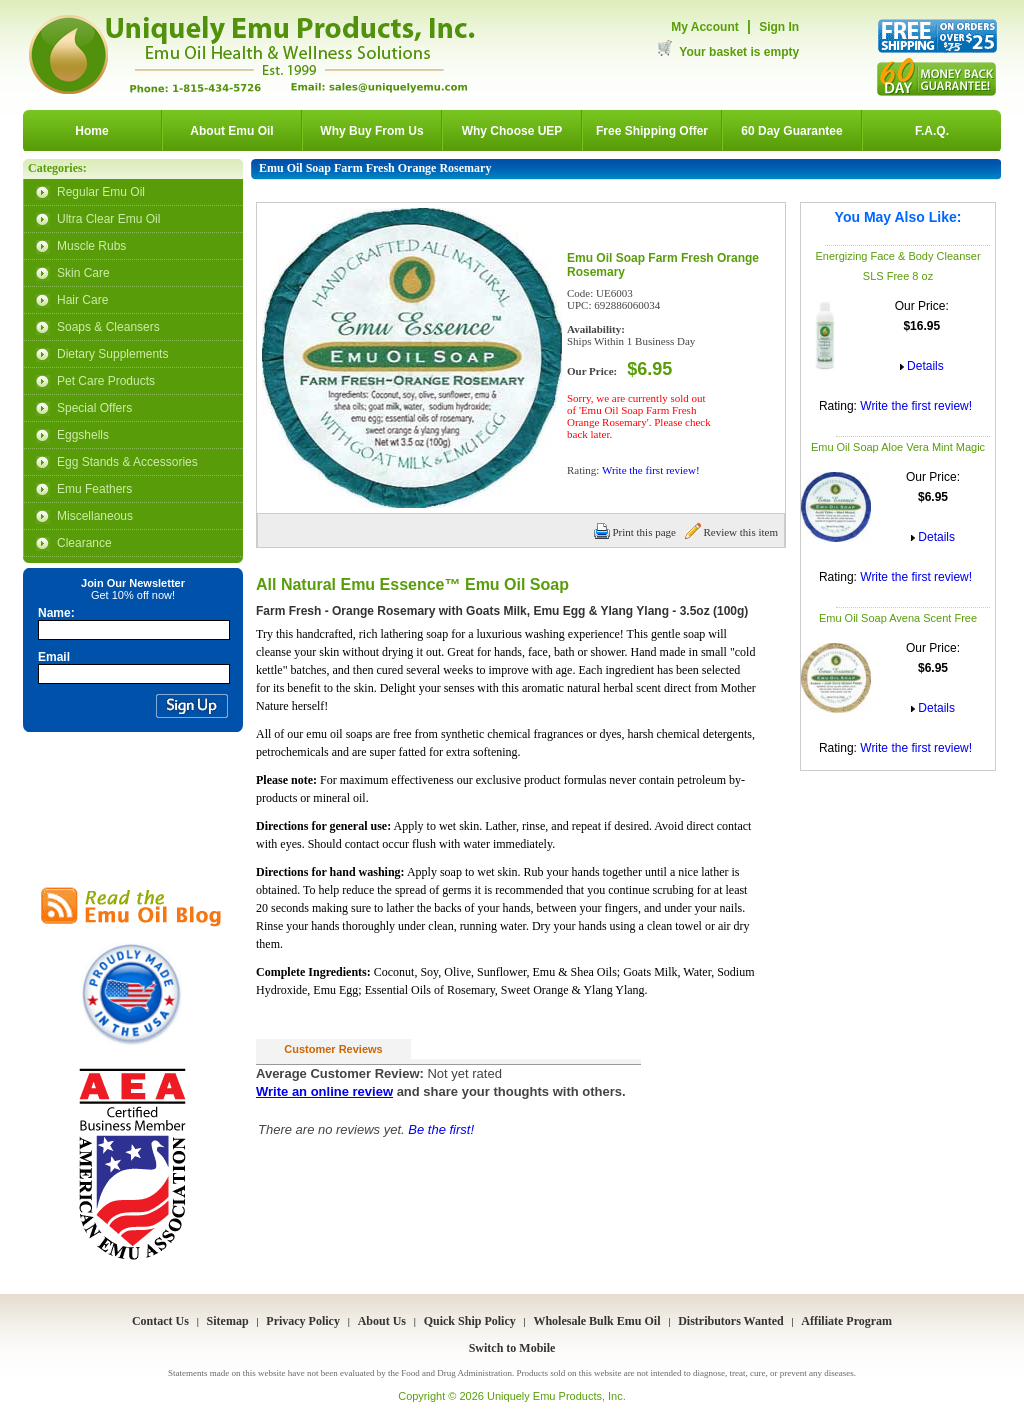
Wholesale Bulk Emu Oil (596, 1321)
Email (54, 657)
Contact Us (160, 1321)
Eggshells (83, 435)
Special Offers (94, 408)
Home (91, 131)
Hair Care (82, 300)
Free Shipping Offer (652, 131)
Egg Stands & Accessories (127, 462)
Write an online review (324, 1091)
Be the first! (441, 1129)
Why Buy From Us (371, 131)
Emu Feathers (94, 489)
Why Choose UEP (512, 131)
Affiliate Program (846, 1321)
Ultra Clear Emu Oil (108, 219)
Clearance (84, 543)
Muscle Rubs (91, 246)
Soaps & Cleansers (108, 327)
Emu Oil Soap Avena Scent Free (898, 618)
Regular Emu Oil (101, 192)
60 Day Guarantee (791, 131)
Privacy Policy (303, 1321)
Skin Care (83, 273)
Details (925, 366)
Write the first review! (916, 406)
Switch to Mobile (512, 1348)
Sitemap (228, 1321)
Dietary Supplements (112, 354)
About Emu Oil (231, 131)
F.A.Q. (932, 131)
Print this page (635, 532)
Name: (56, 613)
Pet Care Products (106, 381)
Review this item (731, 532)
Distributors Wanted (730, 1321)
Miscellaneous (95, 516)
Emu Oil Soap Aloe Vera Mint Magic (898, 447)
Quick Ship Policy (470, 1321)
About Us (382, 1321)
